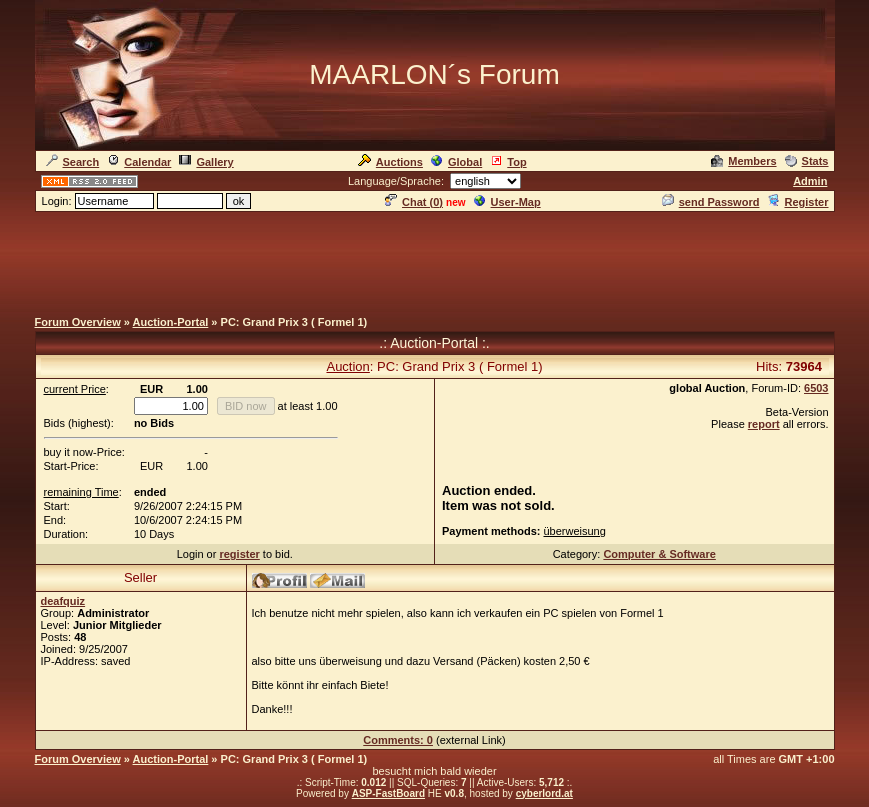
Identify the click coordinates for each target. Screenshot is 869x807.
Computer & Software (659, 554)
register (239, 554)
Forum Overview (78, 322)
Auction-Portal (171, 322)
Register (797, 202)
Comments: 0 (398, 740)
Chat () (414, 202)
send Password (711, 202)
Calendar (139, 162)
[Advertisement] (435, 259)
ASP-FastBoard (388, 793)
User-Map (507, 202)
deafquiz (63, 601)
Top (508, 162)
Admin (810, 181)
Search (73, 162)
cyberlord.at (544, 793)
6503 (816, 388)
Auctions (390, 162)
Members (743, 161)
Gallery (206, 162)
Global (456, 162)
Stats (807, 161)
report (764, 424)
